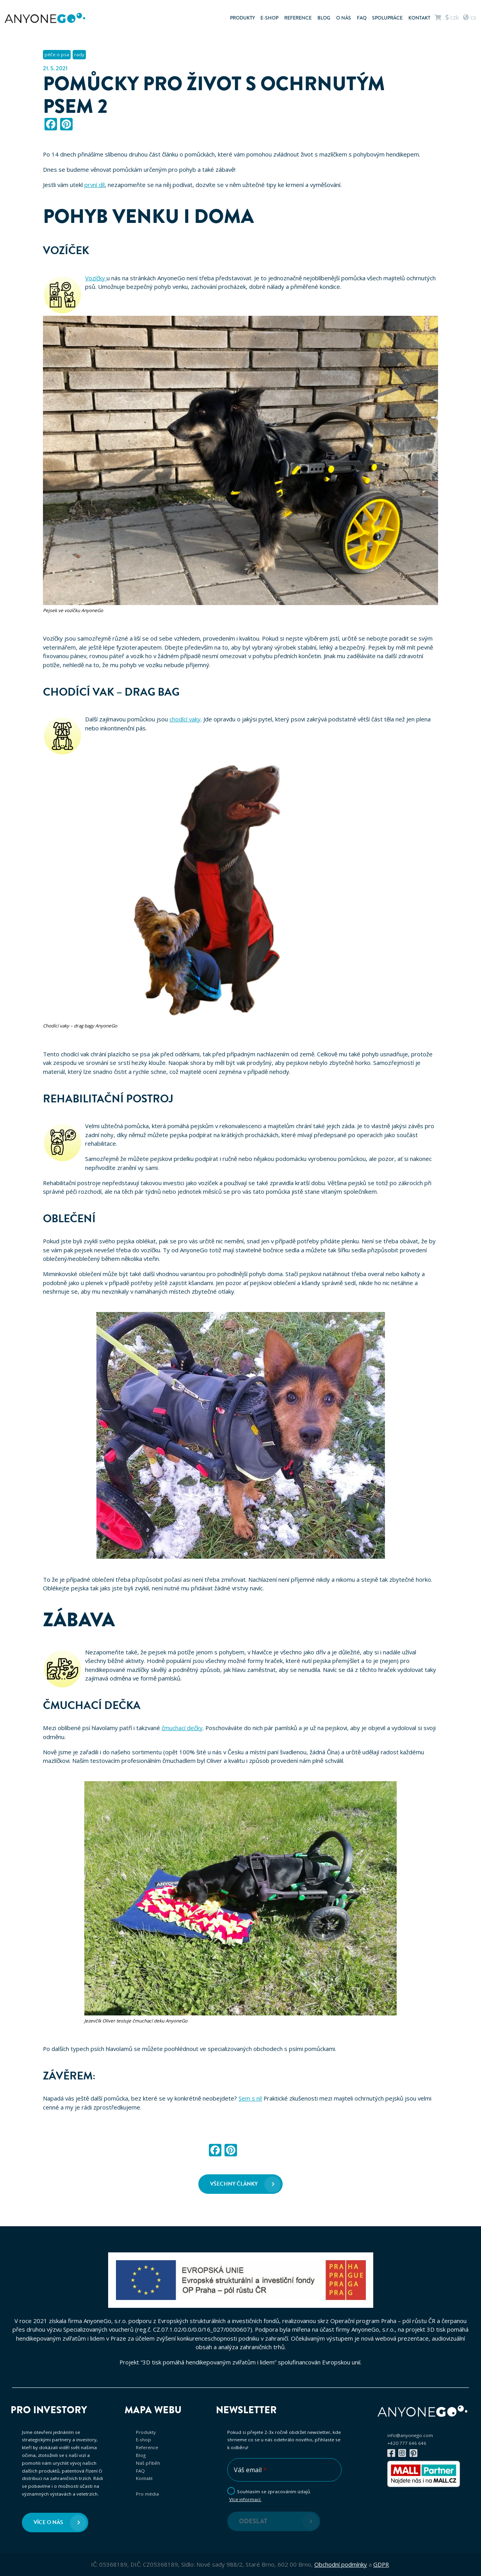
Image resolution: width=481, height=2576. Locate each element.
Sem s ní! (250, 2098)
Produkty (242, 17)
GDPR (381, 2564)
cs (469, 17)
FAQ (362, 17)
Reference (298, 17)
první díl (94, 185)
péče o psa (57, 54)
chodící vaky (185, 719)
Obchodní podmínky (340, 2564)
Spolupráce (387, 17)
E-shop (269, 17)
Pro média (147, 2494)
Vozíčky (96, 278)
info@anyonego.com (410, 2435)
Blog (323, 17)
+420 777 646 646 (406, 2443)
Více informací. (245, 2499)
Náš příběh (148, 2463)
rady (79, 54)
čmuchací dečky (182, 1728)
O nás (343, 17)
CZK (452, 17)
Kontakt (419, 17)
